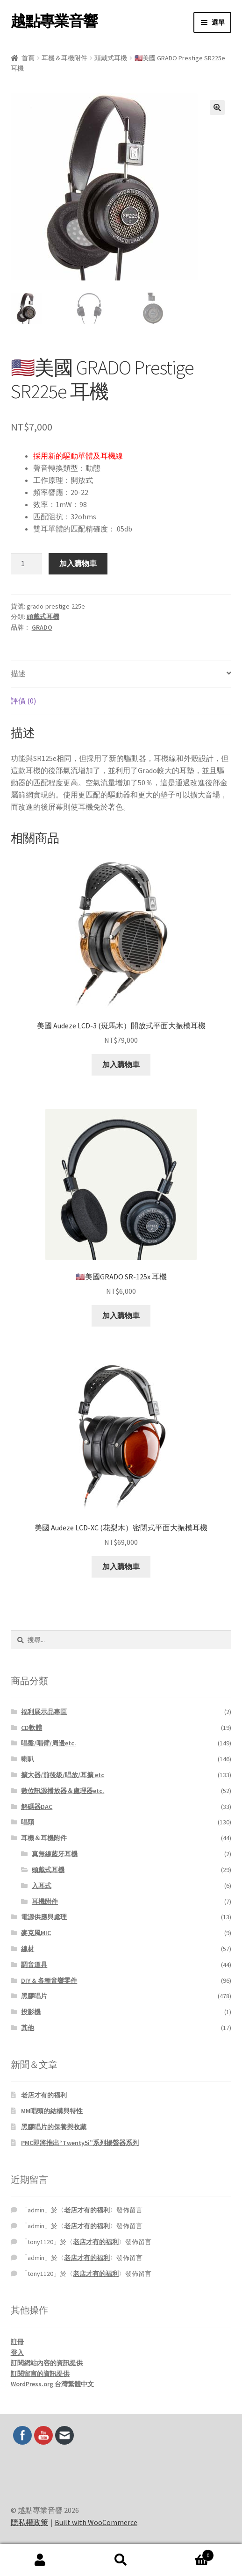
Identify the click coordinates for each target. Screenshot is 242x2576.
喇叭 (27, 1759)
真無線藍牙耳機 (55, 1854)
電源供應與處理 (44, 1917)
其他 (27, 2027)
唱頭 (27, 1822)
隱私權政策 (29, 2522)
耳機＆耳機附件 (64, 58)
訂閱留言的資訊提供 (40, 2373)
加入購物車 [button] (121, 1064)
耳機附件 (45, 1901)
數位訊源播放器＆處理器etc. (62, 1791)
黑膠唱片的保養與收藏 (53, 2127)
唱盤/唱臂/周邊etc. (48, 1743)
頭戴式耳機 (110, 58)
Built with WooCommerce (96, 2522)
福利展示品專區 (44, 1712)
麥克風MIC (36, 1933)
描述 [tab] (18, 673)
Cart (187, 2553)
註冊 (17, 2342)
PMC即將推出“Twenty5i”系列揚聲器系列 (80, 2142)
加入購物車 (78, 563)
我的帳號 (40, 2560)
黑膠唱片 (34, 1996)
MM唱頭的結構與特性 (52, 2111)
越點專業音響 (54, 21)
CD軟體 (31, 1727)
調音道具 (34, 1964)
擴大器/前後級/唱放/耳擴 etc (62, 1775)
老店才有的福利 (44, 2095)
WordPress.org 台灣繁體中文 (52, 2384)
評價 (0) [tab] (23, 700)
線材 (27, 1949)
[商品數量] (27, 563)
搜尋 (121, 2560)
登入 (17, 2352)
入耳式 (41, 1885)
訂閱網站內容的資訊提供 (47, 2363)
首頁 (28, 58)
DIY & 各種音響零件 (49, 1980)
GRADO (42, 627)
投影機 (31, 2012)
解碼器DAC (36, 1806)
